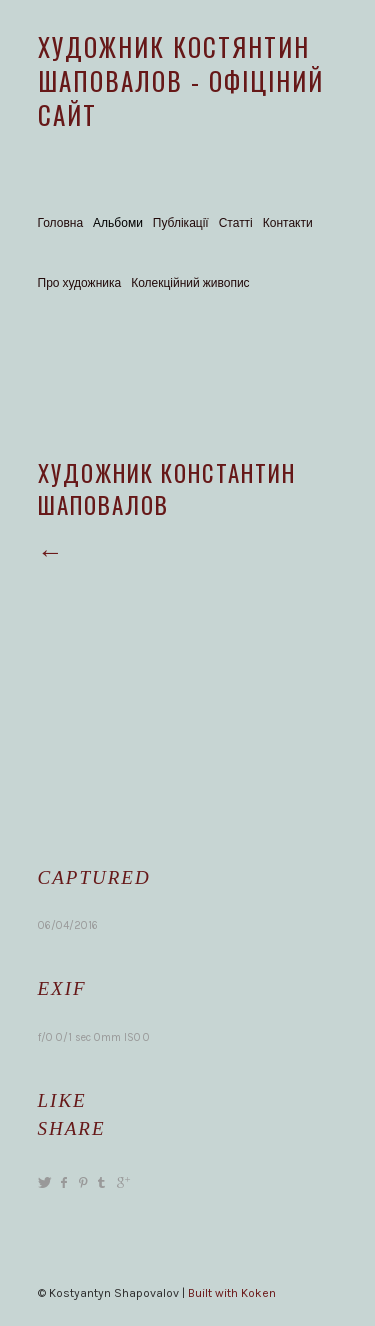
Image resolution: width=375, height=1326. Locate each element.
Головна (61, 223)
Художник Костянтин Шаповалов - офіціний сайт (181, 80)
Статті (236, 223)
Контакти (288, 223)
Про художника (80, 283)
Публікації (181, 223)
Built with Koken (232, 1293)
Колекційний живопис (190, 283)
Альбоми (118, 223)
